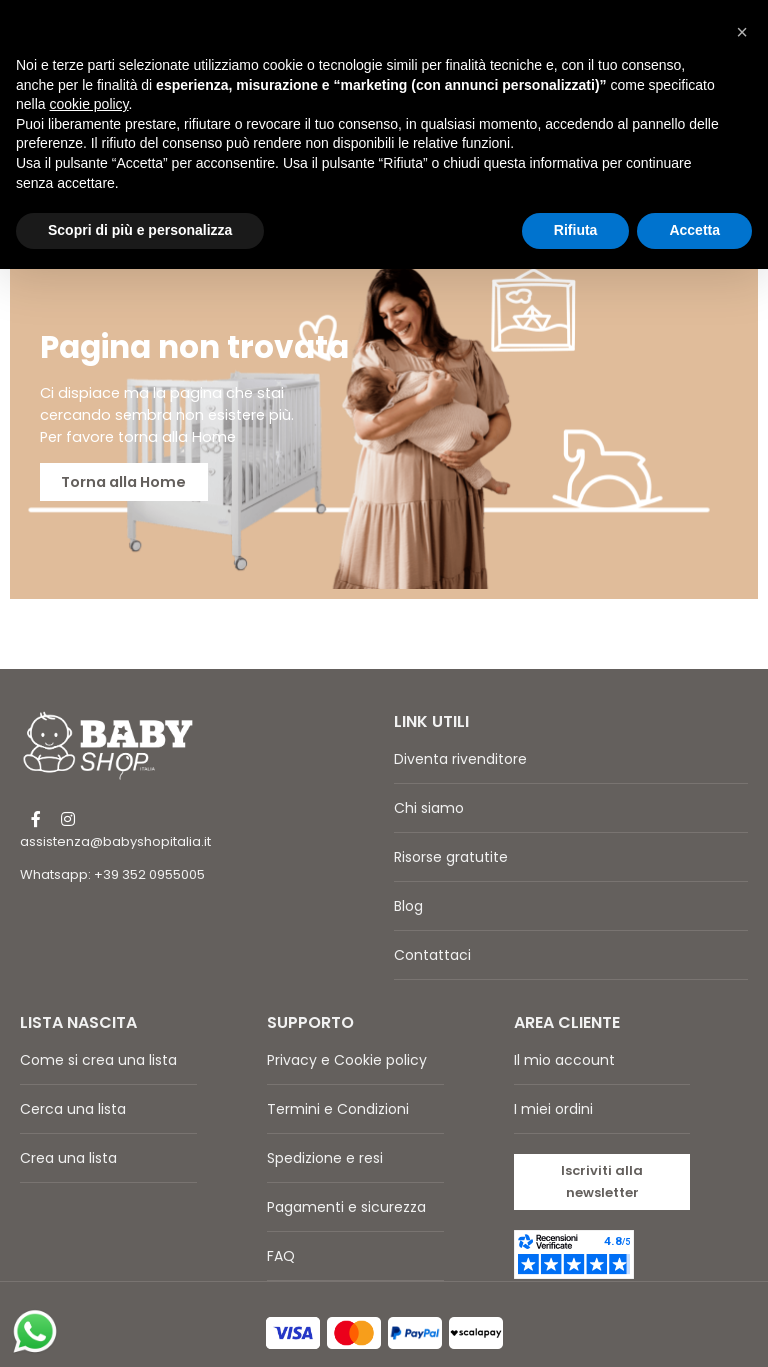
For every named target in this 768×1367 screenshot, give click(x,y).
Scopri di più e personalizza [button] (140, 230)
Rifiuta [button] (576, 230)
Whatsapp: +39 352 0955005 (112, 846)
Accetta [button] (694, 230)
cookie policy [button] (88, 104)
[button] (602, 1153)
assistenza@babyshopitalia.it (115, 813)
